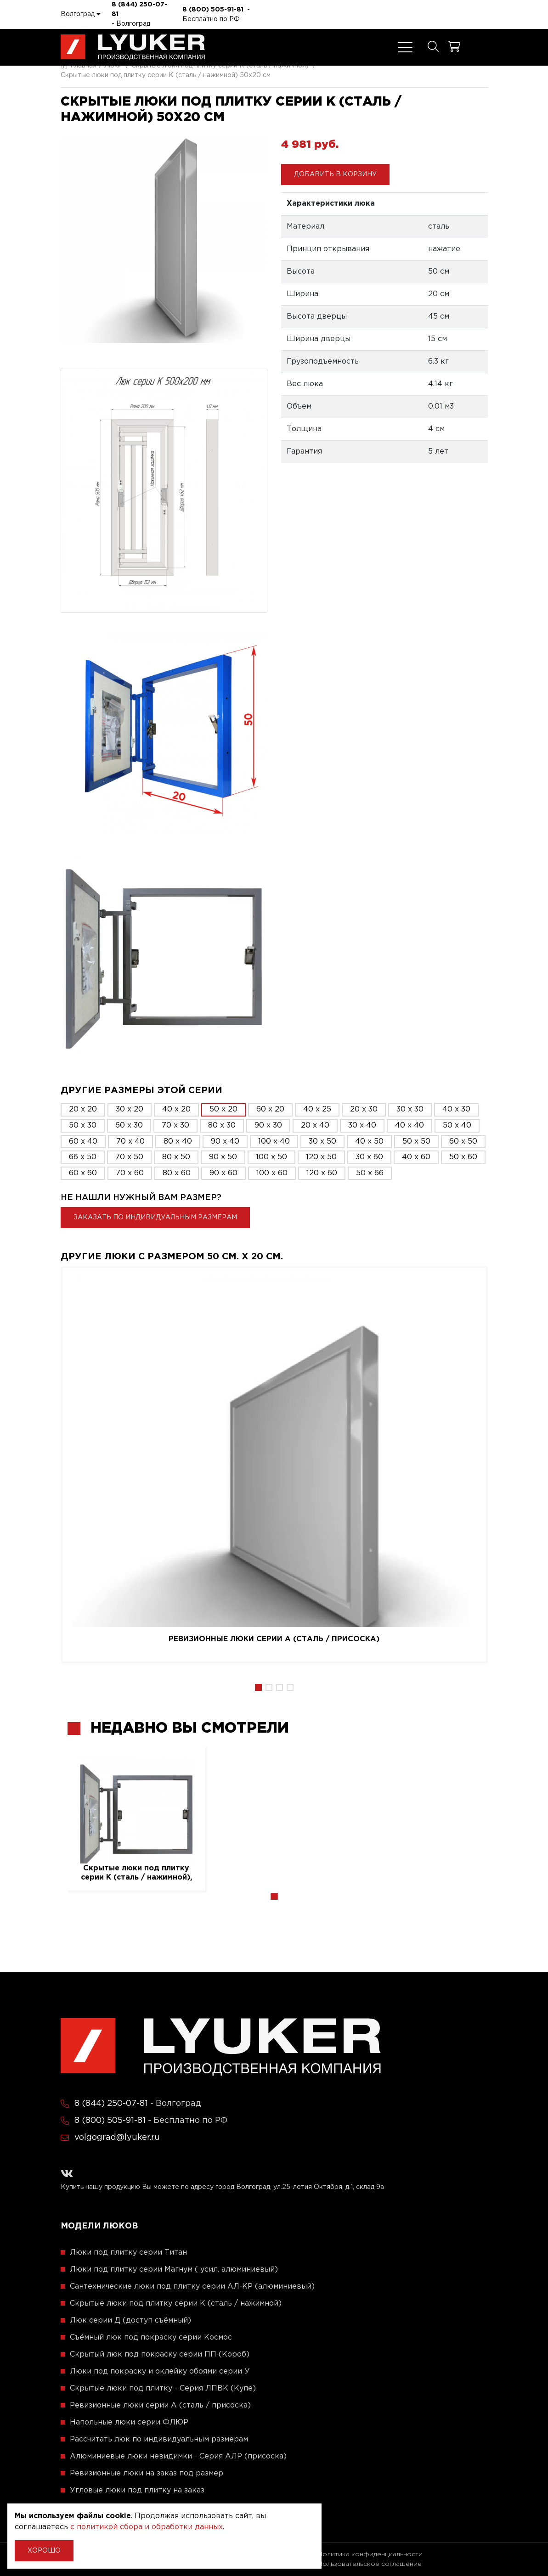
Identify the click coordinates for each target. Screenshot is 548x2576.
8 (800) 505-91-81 (212, 9)
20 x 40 (315, 1125)
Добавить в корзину (335, 174)
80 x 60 (177, 1173)
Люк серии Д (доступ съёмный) (130, 2320)
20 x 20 (83, 1109)
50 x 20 (223, 1109)
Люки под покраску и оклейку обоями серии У (160, 2371)
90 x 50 (223, 1157)
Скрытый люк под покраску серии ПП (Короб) (159, 2354)
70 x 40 (130, 1141)
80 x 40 (178, 1141)
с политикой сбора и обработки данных (146, 2527)
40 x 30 (456, 1109)
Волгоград (81, 14)
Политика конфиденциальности (370, 2554)
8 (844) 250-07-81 (139, 9)
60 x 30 (129, 1125)
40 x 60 (416, 1157)
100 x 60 (272, 1173)
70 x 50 (129, 1157)
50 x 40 (457, 1125)
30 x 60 (369, 1157)
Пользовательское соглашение (370, 2564)
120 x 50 (321, 1157)
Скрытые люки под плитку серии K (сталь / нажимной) (220, 65)
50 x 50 (416, 1141)
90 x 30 (268, 1125)
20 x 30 (364, 1109)
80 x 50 (176, 1157)
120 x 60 (321, 1173)
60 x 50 (463, 1141)
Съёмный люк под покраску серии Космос (151, 2337)
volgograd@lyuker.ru (117, 2137)
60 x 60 (83, 1173)
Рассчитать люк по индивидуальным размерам (159, 2439)
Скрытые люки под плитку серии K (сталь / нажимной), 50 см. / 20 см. (136, 1873)
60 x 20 (270, 1109)
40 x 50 (369, 1141)
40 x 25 (317, 1109)
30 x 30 (410, 1109)
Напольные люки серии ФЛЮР (129, 2422)
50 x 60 (463, 1157)
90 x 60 (223, 1173)
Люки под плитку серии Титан (128, 2252)
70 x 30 (175, 1125)
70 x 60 (130, 1173)
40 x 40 (409, 1125)
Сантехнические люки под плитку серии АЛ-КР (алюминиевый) (192, 2286)
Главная (78, 65)
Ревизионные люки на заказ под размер (146, 2473)
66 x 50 (82, 1157)
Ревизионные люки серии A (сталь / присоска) (274, 1639)
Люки (113, 65)
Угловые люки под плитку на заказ (137, 2490)
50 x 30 (82, 1125)
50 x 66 (370, 1173)
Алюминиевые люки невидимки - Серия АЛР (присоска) (178, 2456)
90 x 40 (225, 1141)
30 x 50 (322, 1141)
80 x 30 (222, 1125)
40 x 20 (176, 1109)
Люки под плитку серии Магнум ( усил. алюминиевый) (174, 2269)
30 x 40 (362, 1125)
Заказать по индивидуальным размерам (155, 1217)
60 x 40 (83, 1141)
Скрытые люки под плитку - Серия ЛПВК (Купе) (163, 2388)
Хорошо (44, 2551)
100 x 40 (274, 1141)
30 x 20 (129, 1109)
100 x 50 (271, 1157)
